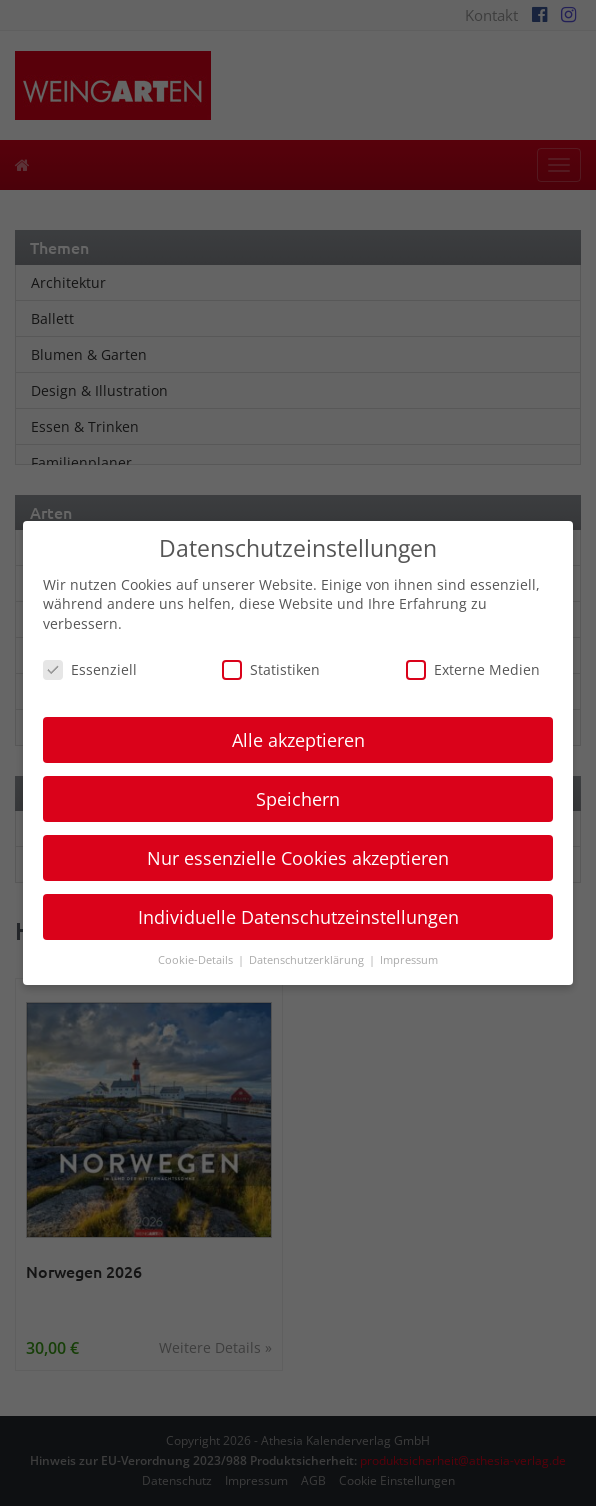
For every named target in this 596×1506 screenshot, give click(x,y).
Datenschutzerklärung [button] (308, 960)
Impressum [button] (409, 960)
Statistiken (271, 669)
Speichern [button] (298, 799)
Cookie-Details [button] (197, 960)
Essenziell (90, 669)
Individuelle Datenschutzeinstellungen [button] (298, 917)
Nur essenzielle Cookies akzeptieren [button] (298, 858)
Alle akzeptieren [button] (298, 740)
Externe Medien (473, 669)
